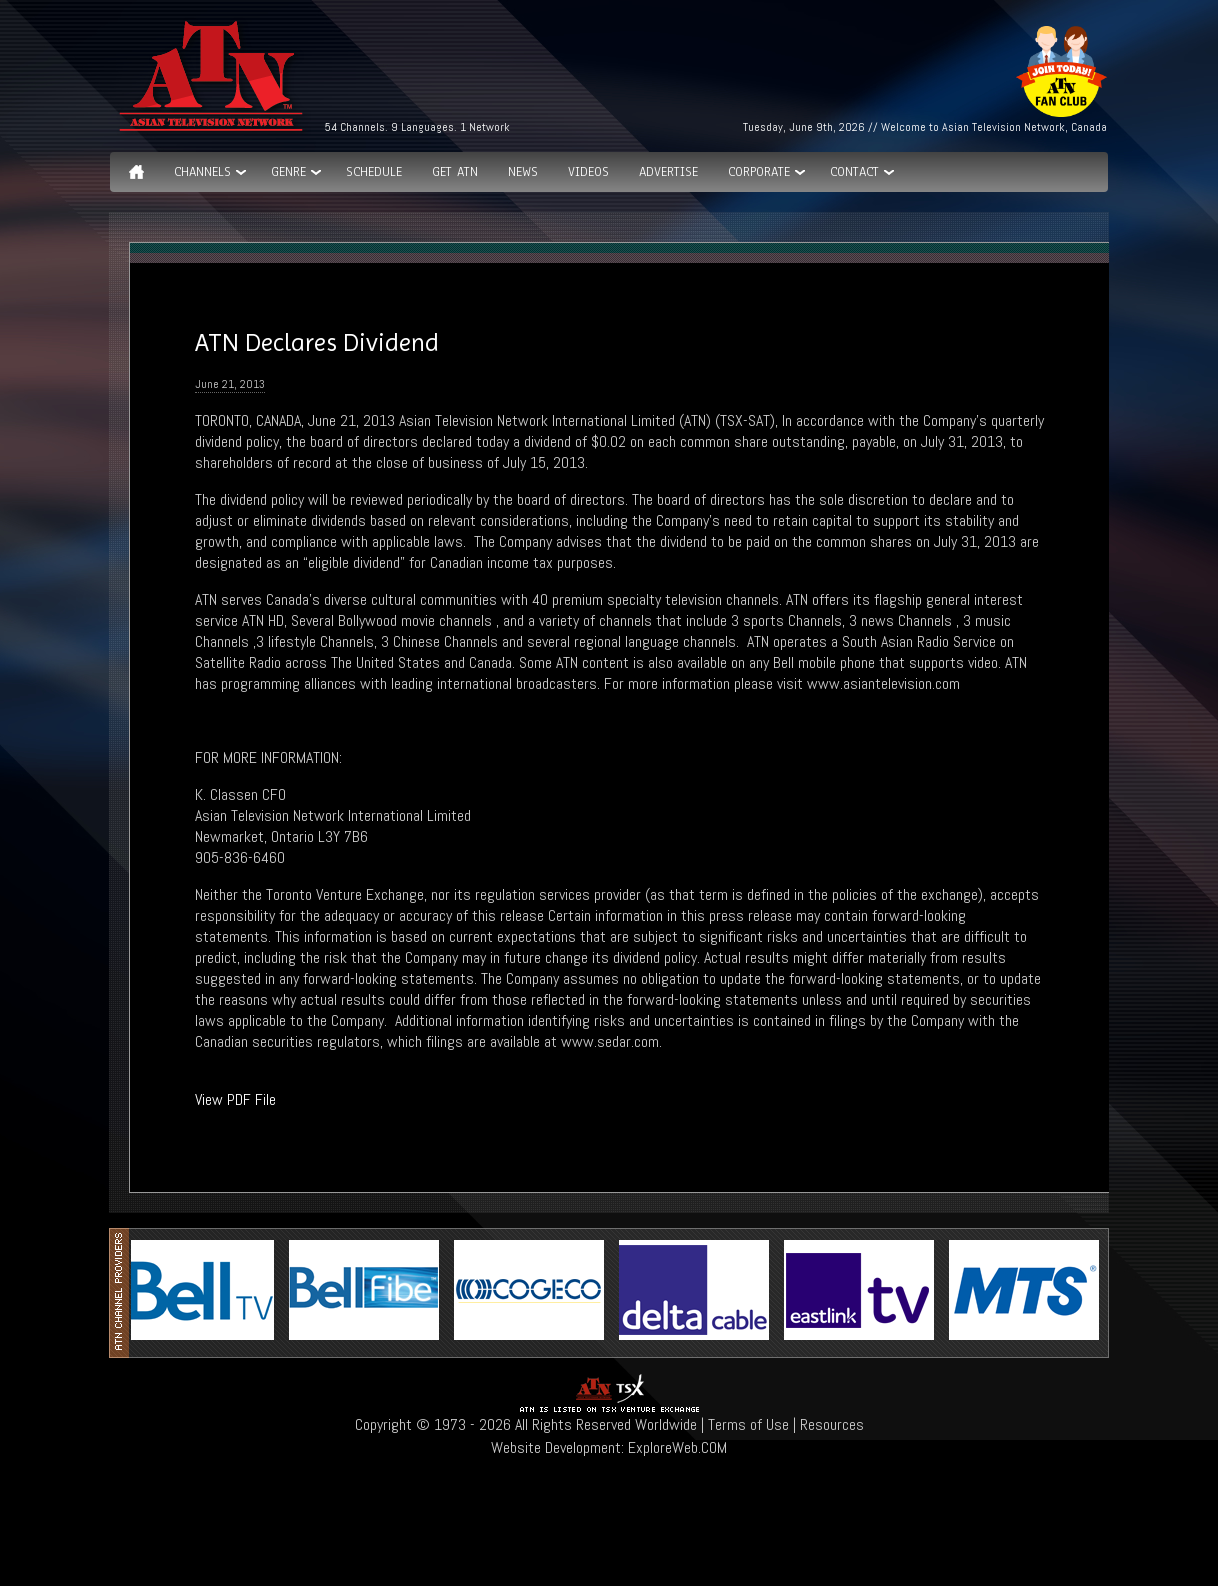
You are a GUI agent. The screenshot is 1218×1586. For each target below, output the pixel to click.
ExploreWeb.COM (677, 1447)
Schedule (374, 172)
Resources (832, 1424)
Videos (588, 172)
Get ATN (455, 172)
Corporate (759, 172)
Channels (202, 172)
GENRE (288, 172)
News (523, 172)
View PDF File (235, 1099)
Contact (854, 172)
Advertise (668, 172)
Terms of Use (748, 1424)
